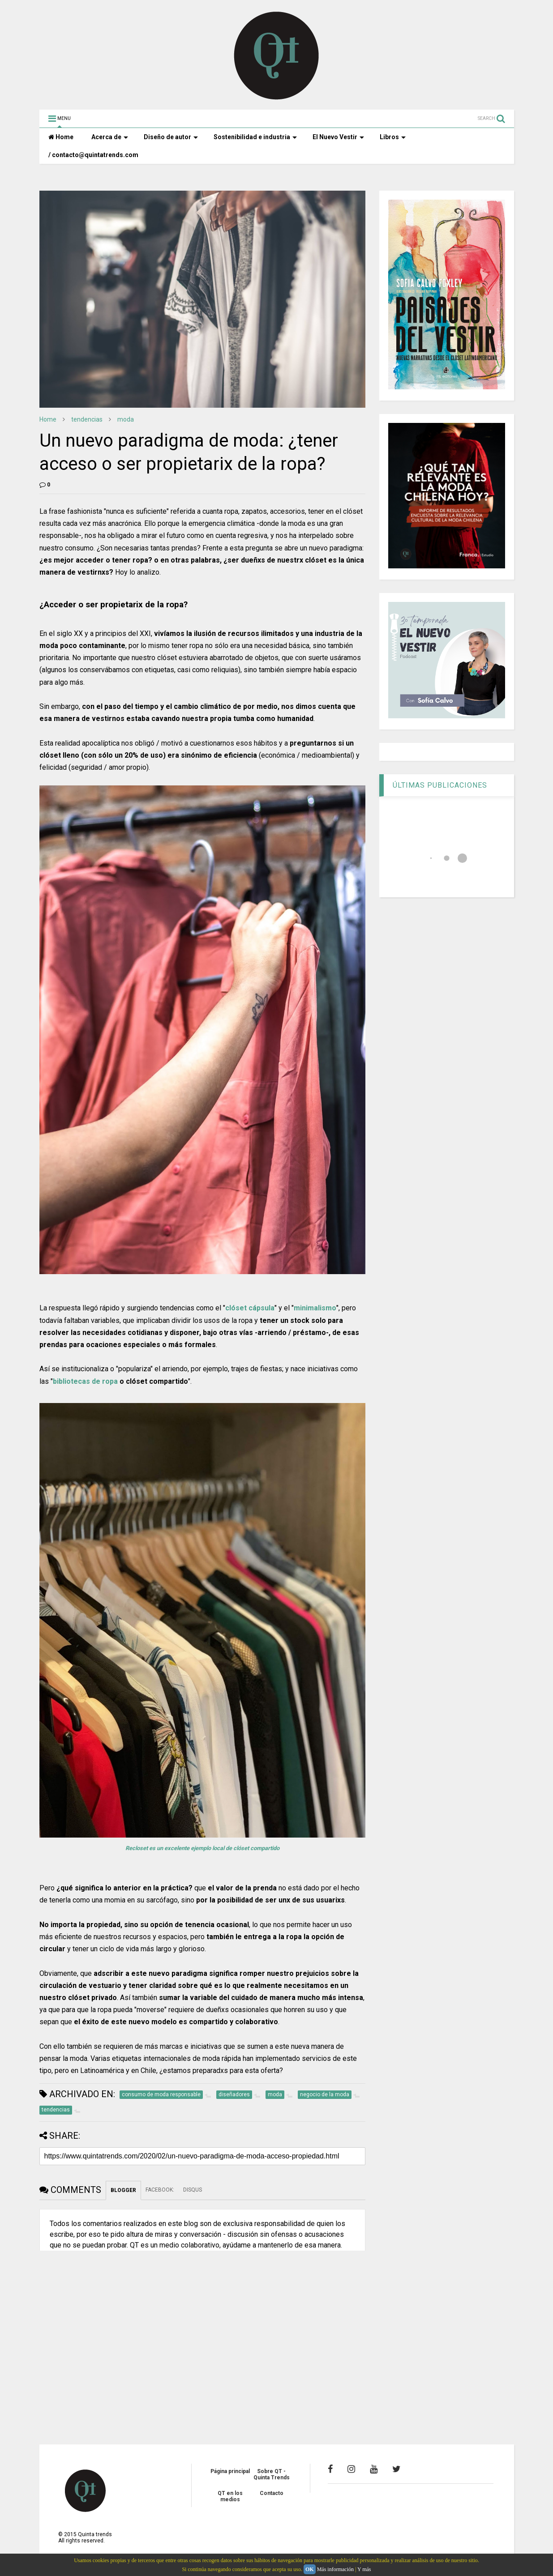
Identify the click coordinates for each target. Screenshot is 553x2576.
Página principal (230, 2471)
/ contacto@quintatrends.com (93, 154)
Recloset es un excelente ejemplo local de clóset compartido (202, 1848)
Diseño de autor (171, 137)
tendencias (87, 419)
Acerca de (109, 137)
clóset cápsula (249, 1308)
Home (60, 137)
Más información (335, 2569)
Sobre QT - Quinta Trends (271, 2474)
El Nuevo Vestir (338, 137)
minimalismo (315, 1308)
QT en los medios (230, 2496)
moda (125, 419)
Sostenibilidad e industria (255, 137)
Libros (393, 137)
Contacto (271, 2493)
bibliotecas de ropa (85, 1381)
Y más (364, 2569)
